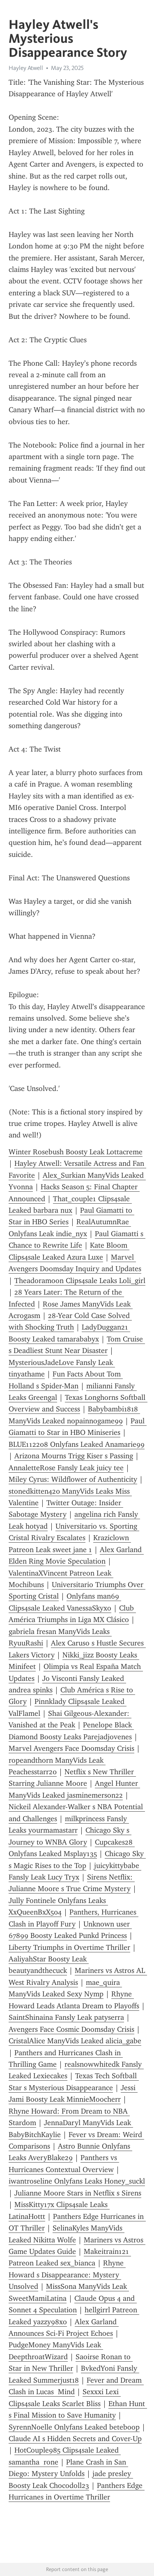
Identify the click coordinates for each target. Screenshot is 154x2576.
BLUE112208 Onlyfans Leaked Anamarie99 (77, 1444)
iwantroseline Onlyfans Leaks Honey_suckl (77, 2181)
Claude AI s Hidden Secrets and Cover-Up (75, 2438)
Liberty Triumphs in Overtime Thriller (69, 1947)
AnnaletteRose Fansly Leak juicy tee (66, 1467)
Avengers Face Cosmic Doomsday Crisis (71, 2029)
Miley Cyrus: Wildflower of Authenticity (73, 1479)
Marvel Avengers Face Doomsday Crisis (71, 1748)
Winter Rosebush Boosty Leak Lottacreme (76, 1151)
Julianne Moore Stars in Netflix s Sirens (77, 2193)
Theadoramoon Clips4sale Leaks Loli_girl (79, 1280)
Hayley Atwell (26, 68)
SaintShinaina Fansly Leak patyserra (66, 2017)
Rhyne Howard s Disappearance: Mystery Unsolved (67, 2274)
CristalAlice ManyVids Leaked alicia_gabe (75, 2040)
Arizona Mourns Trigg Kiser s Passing (73, 1455)
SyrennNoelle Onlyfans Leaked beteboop (74, 2427)
